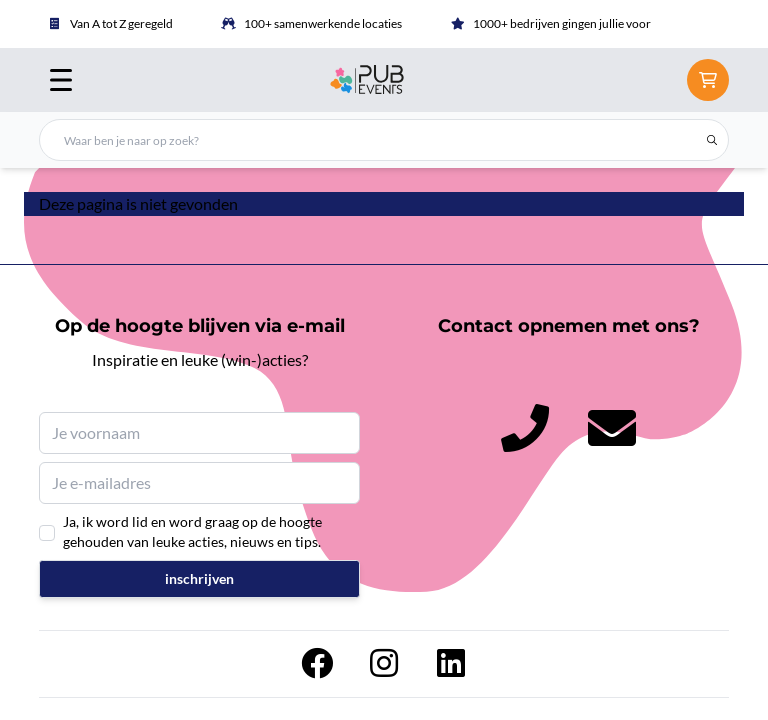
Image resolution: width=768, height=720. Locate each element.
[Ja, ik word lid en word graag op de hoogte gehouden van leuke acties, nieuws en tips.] (47, 533)
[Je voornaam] (199, 433)
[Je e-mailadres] (199, 483)
